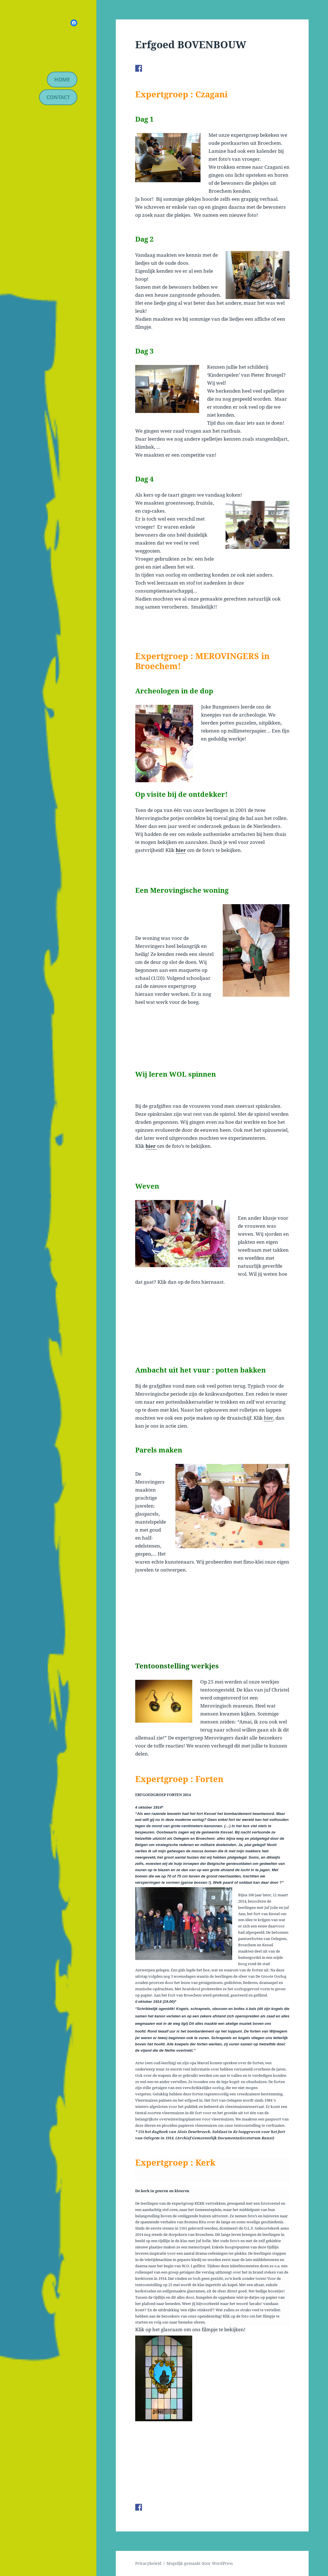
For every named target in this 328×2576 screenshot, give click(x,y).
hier (181, 850)
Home (62, 79)
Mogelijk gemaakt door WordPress (200, 2563)
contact (58, 97)
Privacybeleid (148, 2563)
